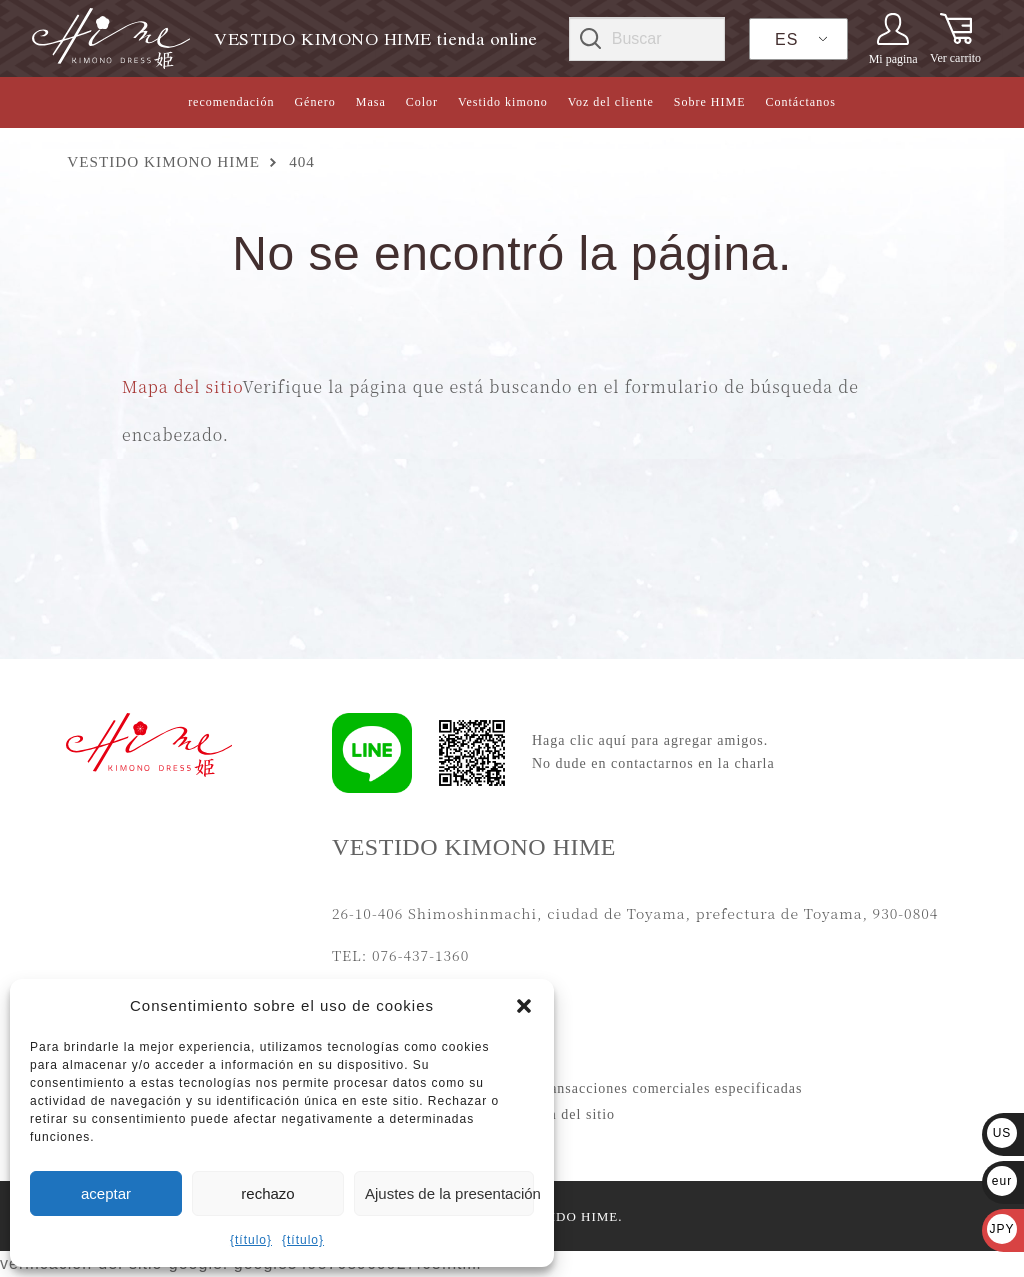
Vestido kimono (503, 102)
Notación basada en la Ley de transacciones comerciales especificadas (572, 1088)
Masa (371, 102)
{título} (251, 1240)
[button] (524, 1006)
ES (786, 39)
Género (314, 102)
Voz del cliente (611, 102)
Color (422, 102)
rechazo (267, 1193)
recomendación (231, 102)
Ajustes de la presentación (449, 1193)
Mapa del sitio (182, 386)
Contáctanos (801, 102)
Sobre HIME (710, 102)
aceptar (106, 1193)
